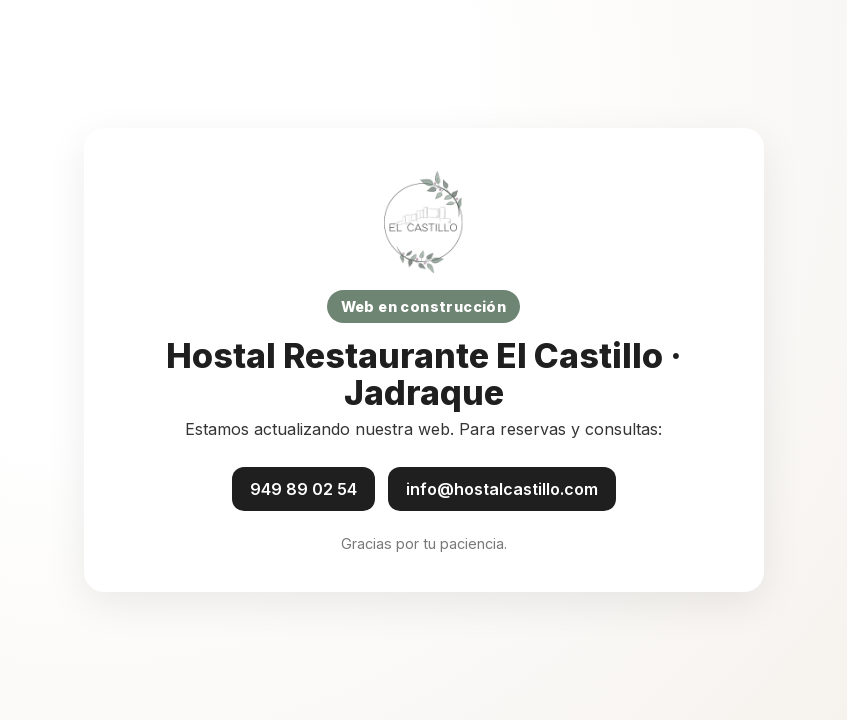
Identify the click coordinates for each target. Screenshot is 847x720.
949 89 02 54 (303, 489)
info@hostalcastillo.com (502, 489)
